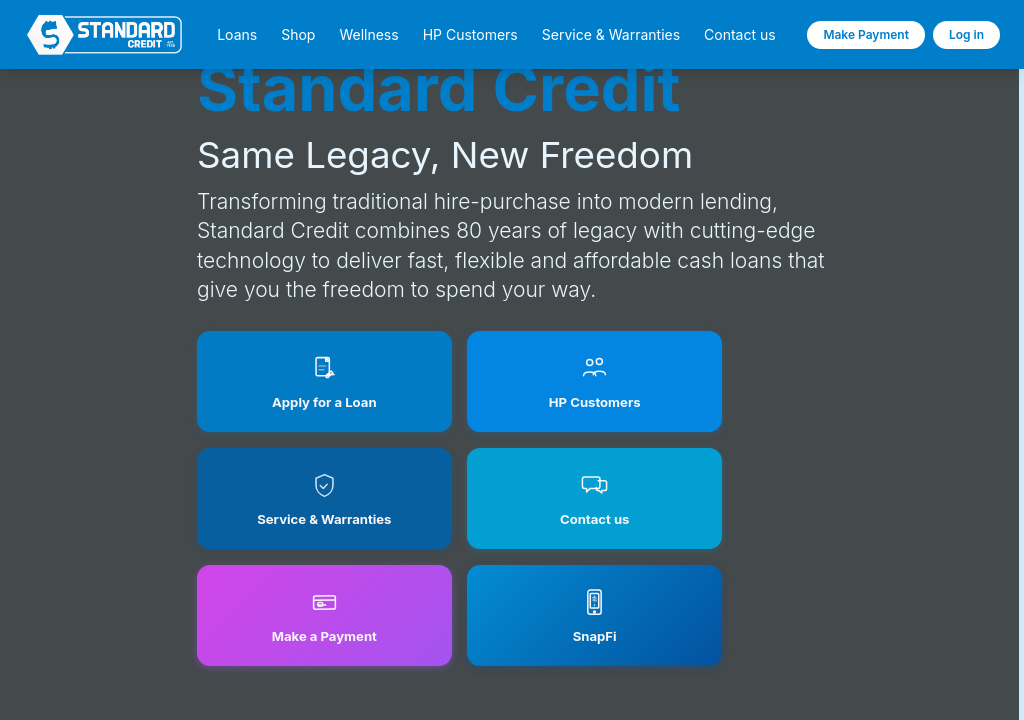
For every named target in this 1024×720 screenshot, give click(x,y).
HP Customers (470, 35)
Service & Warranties (611, 35)
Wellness (368, 35)
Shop (298, 35)
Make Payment (866, 34)
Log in (966, 34)
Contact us (740, 35)
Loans (237, 35)
